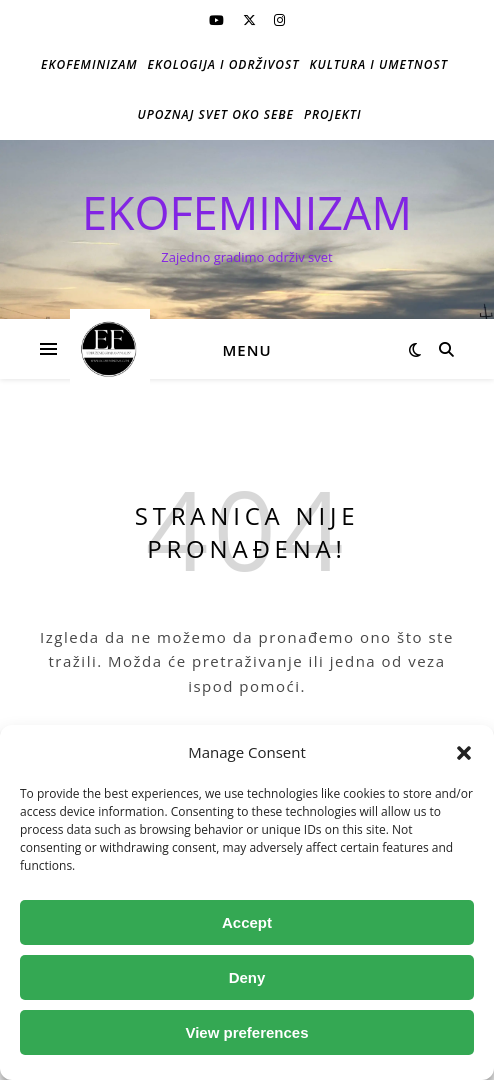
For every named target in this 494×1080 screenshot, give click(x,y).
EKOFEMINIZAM (247, 212)
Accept (247, 922)
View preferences (246, 1032)
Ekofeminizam (89, 64)
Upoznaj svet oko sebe (215, 114)
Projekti (333, 114)
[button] (464, 753)
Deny (247, 977)
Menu (246, 350)
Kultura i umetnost (378, 64)
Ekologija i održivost (224, 64)
